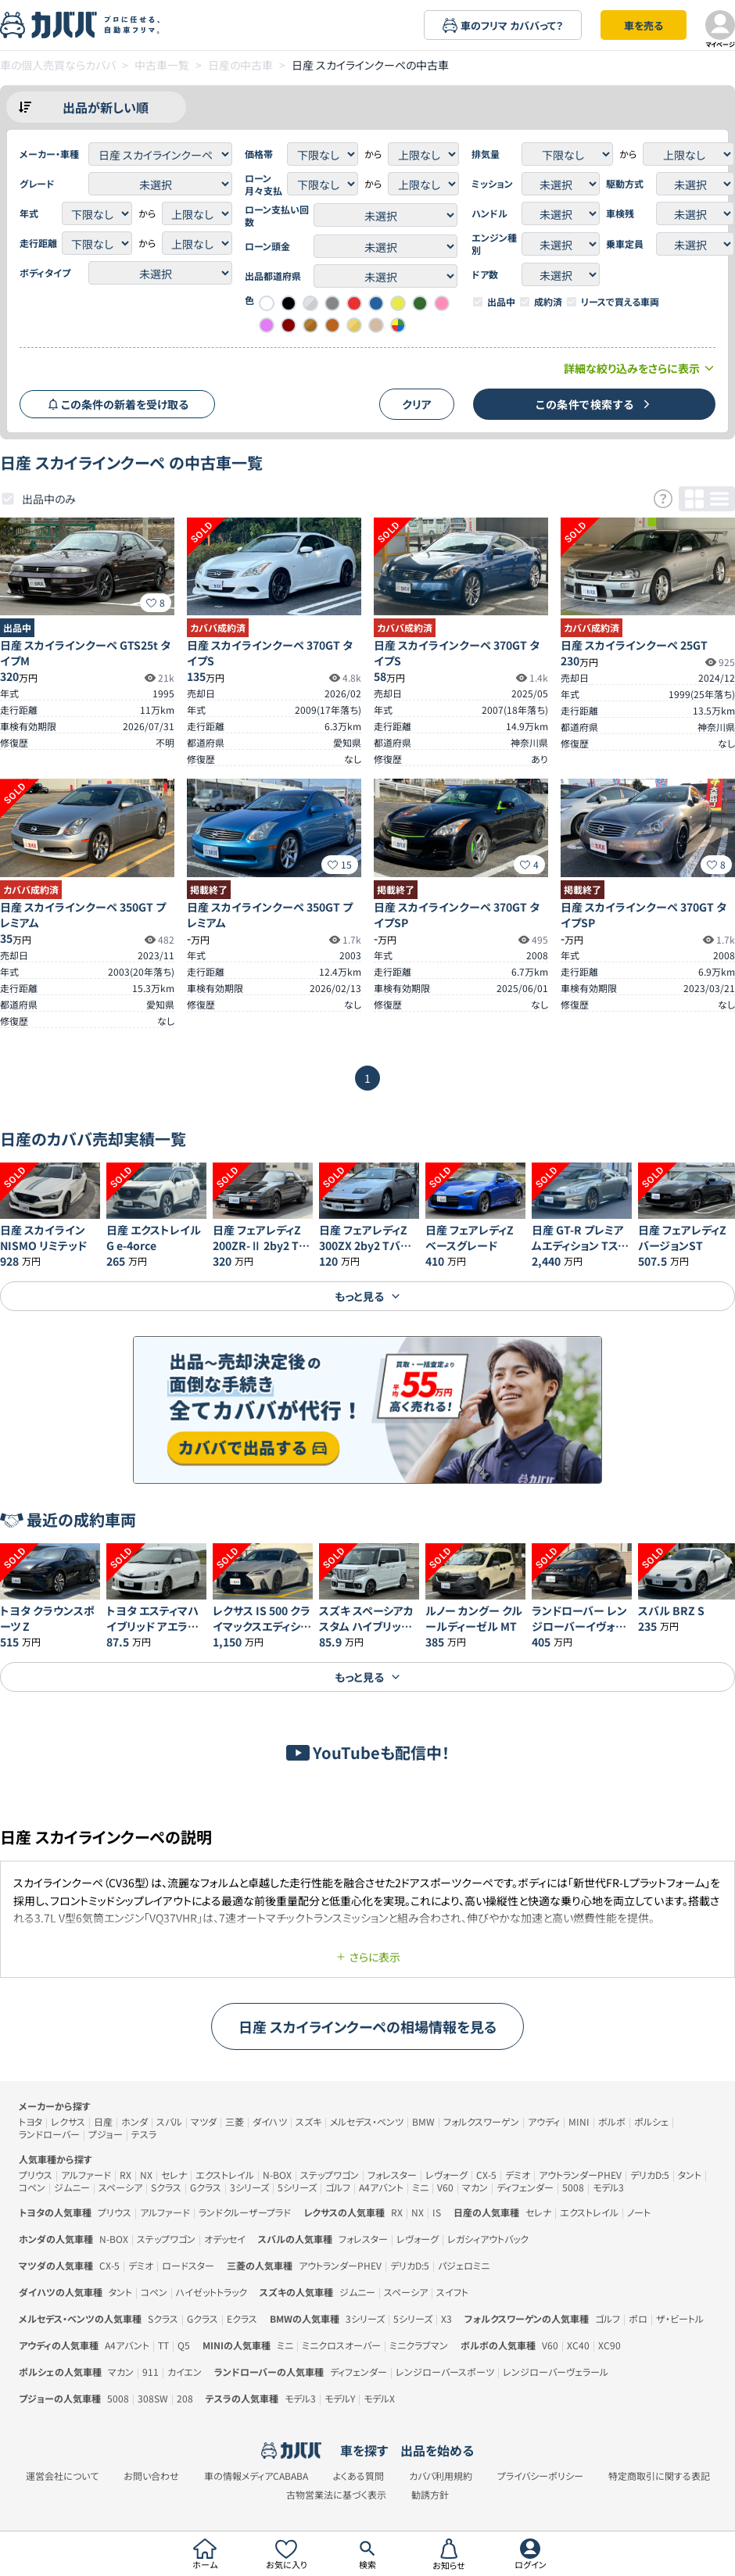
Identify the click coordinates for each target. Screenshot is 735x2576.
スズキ (308, 2121)
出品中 (501, 302)
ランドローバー (49, 2134)
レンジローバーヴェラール (555, 2371)
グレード (37, 183)
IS (436, 2212)
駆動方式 (625, 183)
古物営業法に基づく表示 (336, 2494)
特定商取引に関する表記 (659, 2476)
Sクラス (166, 2187)
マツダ (204, 2121)
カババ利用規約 (440, 2476)
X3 (446, 2318)
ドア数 (484, 274)
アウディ (544, 2121)
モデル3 (608, 2187)
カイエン (184, 2371)
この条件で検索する (594, 404)
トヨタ (30, 2121)
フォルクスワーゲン (481, 2121)
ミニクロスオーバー (341, 2345)
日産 (103, 2121)
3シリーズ (249, 2187)
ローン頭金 (267, 246)
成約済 (548, 302)
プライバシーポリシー (540, 2476)
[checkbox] (477, 302)
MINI (579, 2121)
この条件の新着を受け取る (117, 404)
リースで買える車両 (620, 302)
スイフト (452, 2291)
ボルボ (612, 2121)
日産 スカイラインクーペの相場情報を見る (367, 2026)
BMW (423, 2121)
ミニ (420, 2187)
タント (689, 2174)
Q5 (183, 2345)
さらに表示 (367, 1957)
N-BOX (277, 2174)
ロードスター (188, 2265)
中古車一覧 (161, 65)
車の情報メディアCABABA (256, 2476)
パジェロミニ (463, 2265)
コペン (32, 2187)
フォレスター (392, 2174)
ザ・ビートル (680, 2318)
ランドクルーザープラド (245, 2212)
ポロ (638, 2318)
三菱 (234, 2121)
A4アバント (381, 2187)
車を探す (364, 2450)
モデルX (379, 2398)
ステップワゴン (329, 2174)
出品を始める (437, 2450)
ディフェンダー (525, 2187)
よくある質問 (358, 2476)
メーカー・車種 (49, 154)
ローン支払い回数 (277, 215)
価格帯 (259, 154)
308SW (153, 2398)
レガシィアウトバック (488, 2238)
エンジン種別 (494, 243)
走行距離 (38, 243)
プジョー (105, 2134)
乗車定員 (625, 244)
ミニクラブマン (418, 2345)
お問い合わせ (151, 2476)
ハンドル (489, 213)
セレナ (174, 2174)
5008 (573, 2187)
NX (146, 2174)
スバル (169, 2121)
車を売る (643, 25)
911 (150, 2371)
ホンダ (134, 2121)
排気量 (485, 154)
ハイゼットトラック (211, 2291)
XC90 (609, 2345)
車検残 (620, 213)
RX (125, 2174)
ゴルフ (337, 2187)
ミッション (492, 183)
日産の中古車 (240, 65)
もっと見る (368, 1296)
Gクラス (205, 2187)
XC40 (578, 2345)
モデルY (339, 2398)
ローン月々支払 (263, 184)
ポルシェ (651, 2121)
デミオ (517, 2174)
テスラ (143, 2134)
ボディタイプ (45, 273)
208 (185, 2398)
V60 (445, 2187)
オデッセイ (225, 2238)
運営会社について (62, 2476)
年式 (29, 213)
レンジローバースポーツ (445, 2371)
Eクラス (242, 2318)
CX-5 (486, 2174)
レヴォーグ (446, 2174)
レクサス (68, 2121)
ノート (639, 2212)
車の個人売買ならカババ (58, 65)
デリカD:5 (649, 2174)
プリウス (35, 2174)
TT (163, 2345)
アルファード (86, 2174)
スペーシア (120, 2187)
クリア (417, 404)
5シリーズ (297, 2187)
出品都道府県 (273, 276)
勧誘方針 (430, 2494)
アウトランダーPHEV (580, 2174)
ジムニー (72, 2187)
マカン (475, 2187)
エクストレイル (224, 2174)
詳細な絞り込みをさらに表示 (639, 368)
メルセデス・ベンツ (366, 2121)
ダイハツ (270, 2121)
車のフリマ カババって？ (503, 25)
